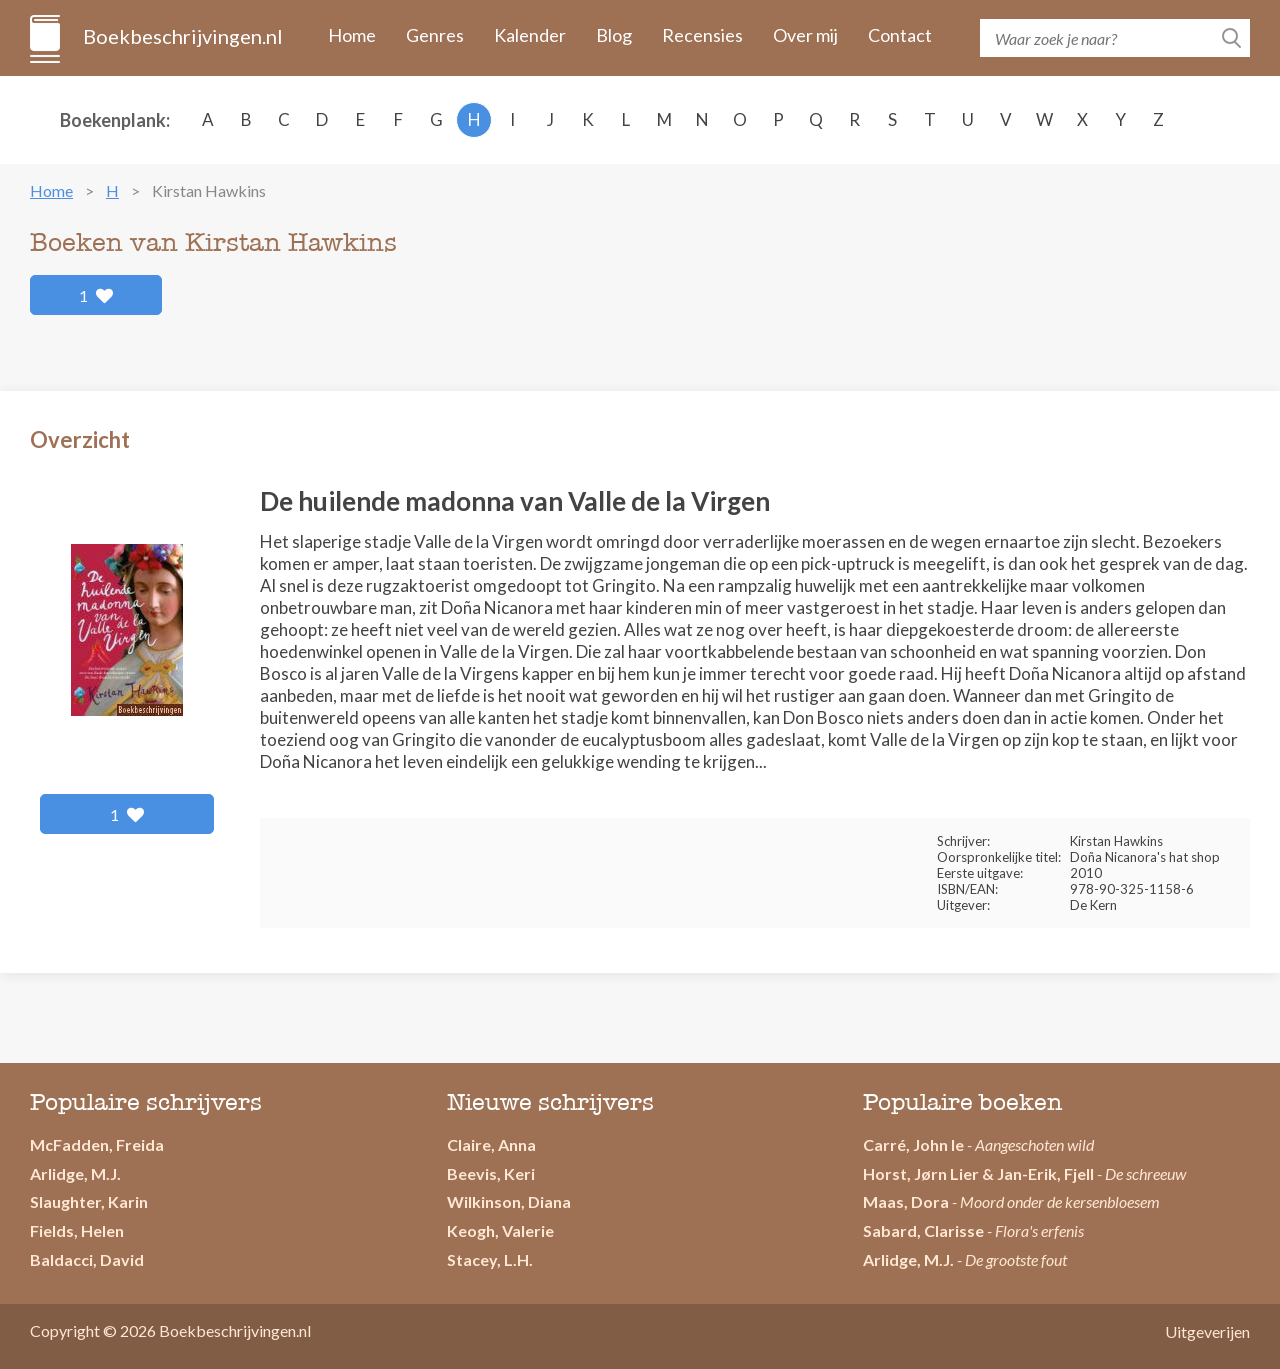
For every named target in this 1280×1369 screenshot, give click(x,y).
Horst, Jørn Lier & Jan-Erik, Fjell (978, 1173)
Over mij (805, 35)
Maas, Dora (906, 1201)
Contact (900, 35)
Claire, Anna (491, 1144)
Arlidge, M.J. (75, 1173)
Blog (614, 35)
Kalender (530, 35)
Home (352, 35)
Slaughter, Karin (89, 1201)
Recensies (702, 35)
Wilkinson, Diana (509, 1201)
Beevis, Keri (491, 1173)
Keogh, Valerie (500, 1230)
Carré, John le (913, 1144)
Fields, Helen (77, 1230)
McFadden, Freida (97, 1144)
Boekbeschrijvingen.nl (181, 36)
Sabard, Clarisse (923, 1230)
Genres (435, 35)
